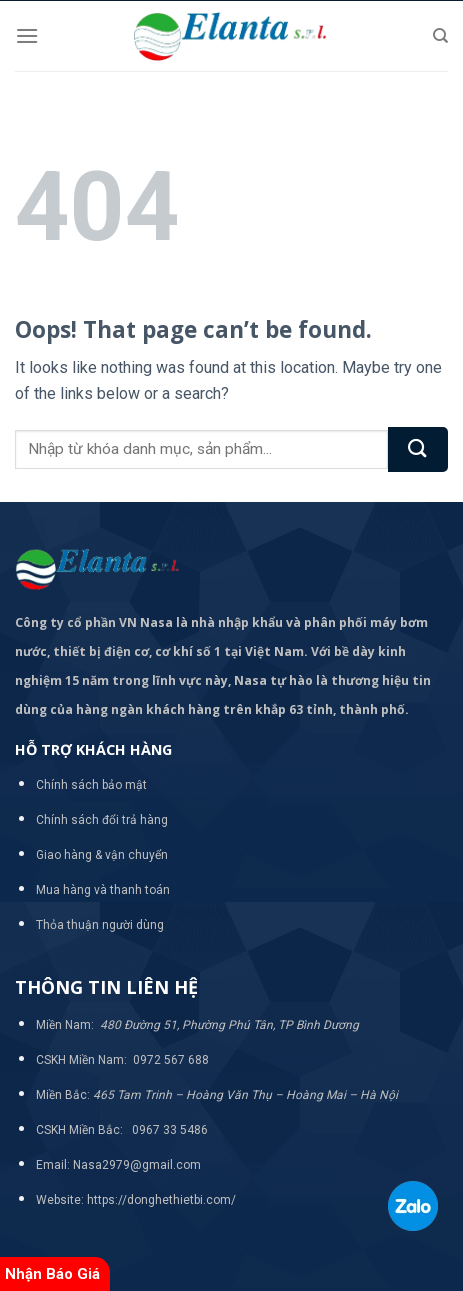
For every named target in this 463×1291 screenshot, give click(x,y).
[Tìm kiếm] (440, 36)
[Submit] (418, 449)
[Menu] (27, 35)
